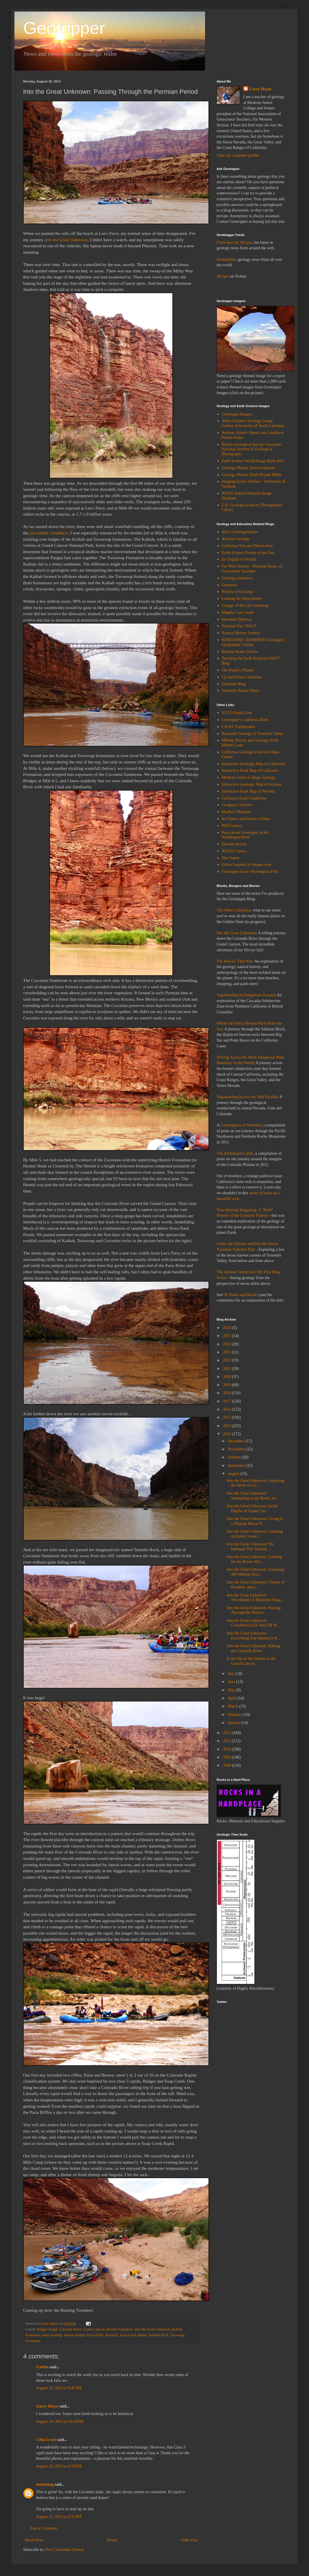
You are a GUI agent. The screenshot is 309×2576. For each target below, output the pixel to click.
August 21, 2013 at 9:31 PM (58, 2517)
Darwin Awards (234, 844)
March (233, 1706)
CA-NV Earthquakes (239, 726)
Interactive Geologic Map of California (253, 764)
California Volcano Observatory (247, 546)
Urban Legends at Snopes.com (246, 864)
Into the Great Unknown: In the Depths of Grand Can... (252, 1508)
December (236, 1441)
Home (112, 2540)
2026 (227, 1328)
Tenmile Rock (158, 2335)
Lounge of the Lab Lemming (245, 605)
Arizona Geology (236, 539)
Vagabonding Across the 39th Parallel (247, 1097)
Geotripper (64, 28)
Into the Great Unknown (152, 2329)
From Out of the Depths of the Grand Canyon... (251, 1661)
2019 (227, 1385)
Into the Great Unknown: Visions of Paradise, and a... (256, 1584)
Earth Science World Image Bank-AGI (253, 461)
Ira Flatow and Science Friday (246, 819)
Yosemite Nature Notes (240, 690)
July (231, 1673)
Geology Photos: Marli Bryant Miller (252, 475)
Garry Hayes (47, 2406)
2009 (227, 1757)
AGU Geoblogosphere (240, 532)
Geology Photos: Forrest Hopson (248, 468)
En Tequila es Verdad (239, 559)
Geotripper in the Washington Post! (250, 871)
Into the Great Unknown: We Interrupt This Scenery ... (250, 1546)
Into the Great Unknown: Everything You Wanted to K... (254, 1635)
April (232, 1698)
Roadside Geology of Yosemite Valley (252, 733)
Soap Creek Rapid (133, 2335)
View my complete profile (238, 155)
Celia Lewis (46, 2440)
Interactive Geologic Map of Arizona (252, 784)
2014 (227, 1426)
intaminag (45, 2484)
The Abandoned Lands (235, 1153)
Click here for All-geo (234, 242)
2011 (227, 1741)
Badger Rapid (47, 2329)
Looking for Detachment (242, 598)
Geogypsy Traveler (237, 805)
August (234, 1474)
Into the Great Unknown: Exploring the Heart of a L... (255, 1483)
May (232, 1690)
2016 (227, 1409)
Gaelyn (42, 2367)
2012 (227, 1733)
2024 (227, 1344)
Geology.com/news (237, 578)
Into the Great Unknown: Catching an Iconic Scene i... (255, 1533)
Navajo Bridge (74, 2335)
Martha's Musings (236, 812)
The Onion (230, 858)
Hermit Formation (119, 2329)
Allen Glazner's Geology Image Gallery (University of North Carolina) (253, 423)
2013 (227, 1434)
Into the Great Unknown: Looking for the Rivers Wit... (254, 1559)
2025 (227, 1336)
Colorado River (70, 2329)
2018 (227, 1393)
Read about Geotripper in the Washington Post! (245, 835)
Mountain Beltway (237, 619)
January (234, 1723)
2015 (227, 1417)
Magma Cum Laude (238, 612)
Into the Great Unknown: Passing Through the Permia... (254, 1610)
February (235, 1714)
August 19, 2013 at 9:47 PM (58, 2388)
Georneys (229, 585)
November (237, 1449)
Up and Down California (242, 677)
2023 (227, 1352)
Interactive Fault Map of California (250, 770)
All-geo (223, 276)
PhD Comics (232, 825)
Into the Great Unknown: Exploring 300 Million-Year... (255, 1572)
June (232, 1682)
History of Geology (237, 591)
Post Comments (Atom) (64, 2549)
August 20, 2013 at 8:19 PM (58, 2466)
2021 (227, 1368)
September (237, 1465)
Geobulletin (226, 259)
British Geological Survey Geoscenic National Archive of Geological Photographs (252, 449)
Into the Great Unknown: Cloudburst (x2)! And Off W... (253, 1623)
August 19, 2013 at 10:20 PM (59, 2421)
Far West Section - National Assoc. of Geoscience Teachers (252, 568)
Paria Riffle (95, 2335)
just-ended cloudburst (49, 532)
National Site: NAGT (239, 626)
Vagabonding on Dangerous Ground (246, 995)
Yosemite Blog (234, 684)
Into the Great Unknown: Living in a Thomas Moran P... (255, 1521)
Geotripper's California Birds (245, 720)
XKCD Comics (234, 851)
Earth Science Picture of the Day (248, 553)
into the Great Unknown (66, 239)
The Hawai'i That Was (234, 961)
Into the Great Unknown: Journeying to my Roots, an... (253, 1495)
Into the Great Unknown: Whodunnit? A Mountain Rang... (255, 1597)
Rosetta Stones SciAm (240, 651)
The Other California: (234, 910)
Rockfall (111, 2335)
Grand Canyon (94, 2329)
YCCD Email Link (237, 713)
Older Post (189, 2540)
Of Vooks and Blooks (241, 1295)
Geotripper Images (237, 414)
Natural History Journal (241, 633)
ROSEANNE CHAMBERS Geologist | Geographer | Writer (253, 642)
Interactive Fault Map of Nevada (248, 791)
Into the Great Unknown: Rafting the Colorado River (253, 1648)
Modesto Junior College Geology (249, 777)
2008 (227, 1765)
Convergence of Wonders (240, 1125)
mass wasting (52, 2335)
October (235, 1457)
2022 (227, 1360)
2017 (227, 1401)
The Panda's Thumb (238, 670)
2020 (227, 1377)
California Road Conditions (244, 798)
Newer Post (34, 2540)
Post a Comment (43, 2528)
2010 (227, 1749)
